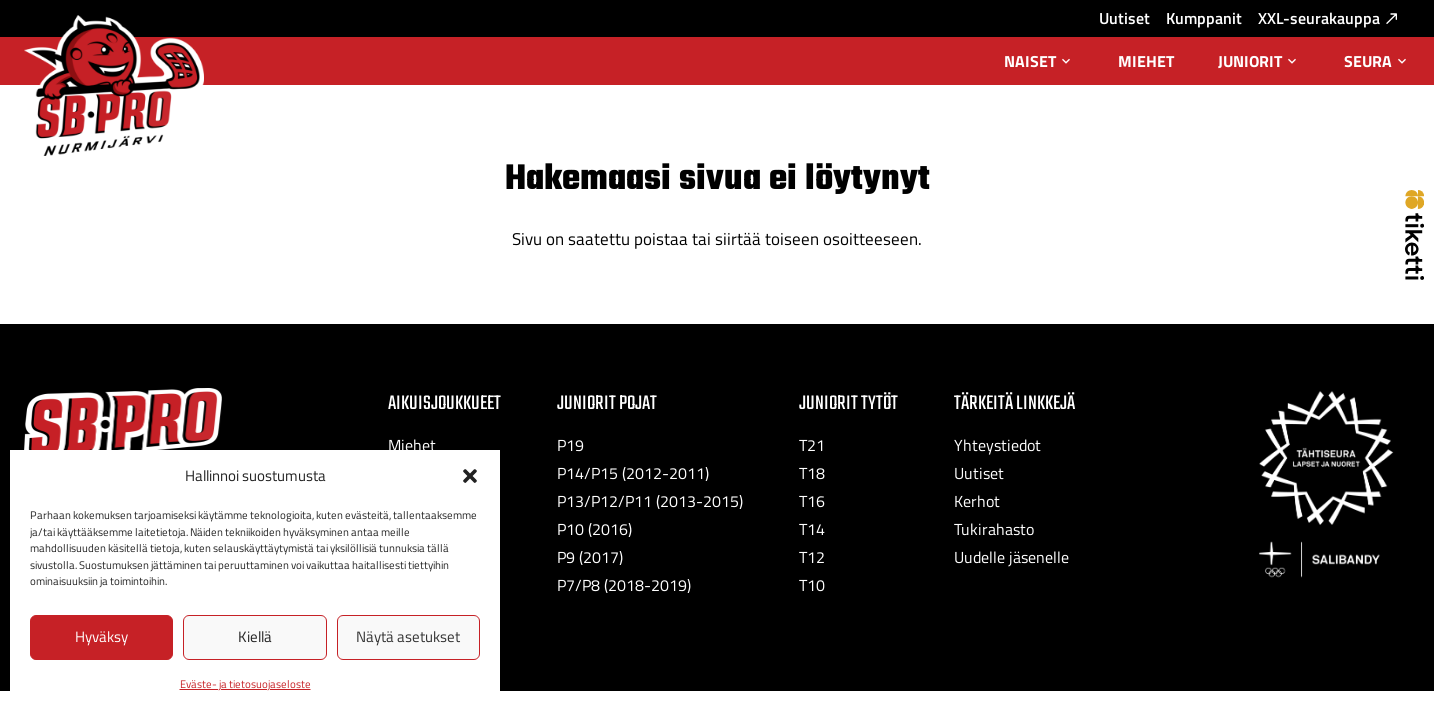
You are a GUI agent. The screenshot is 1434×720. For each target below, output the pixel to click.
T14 (812, 529)
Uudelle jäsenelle (1011, 557)
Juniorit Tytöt (848, 403)
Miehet (1146, 61)
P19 (570, 445)
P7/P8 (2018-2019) (624, 585)
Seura (1377, 67)
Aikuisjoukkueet (444, 403)
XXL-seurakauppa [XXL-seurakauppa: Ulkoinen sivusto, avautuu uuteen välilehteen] (1327, 18)
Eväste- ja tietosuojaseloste (245, 684)
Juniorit (1259, 67)
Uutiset (1124, 18)
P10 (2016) (594, 529)
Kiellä (255, 636)
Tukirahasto (994, 529)
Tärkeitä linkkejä (1014, 403)
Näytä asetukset (408, 636)
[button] (470, 476)
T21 (812, 445)
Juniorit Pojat (607, 403)
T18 (812, 473)
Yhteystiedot (997, 445)
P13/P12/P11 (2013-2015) (650, 501)
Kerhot (977, 501)
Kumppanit (1204, 18)
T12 (812, 557)
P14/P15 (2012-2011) (633, 473)
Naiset (1039, 67)
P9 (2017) (590, 557)
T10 (812, 585)
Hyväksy (101, 636)
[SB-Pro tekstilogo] (123, 425)
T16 (812, 501)
